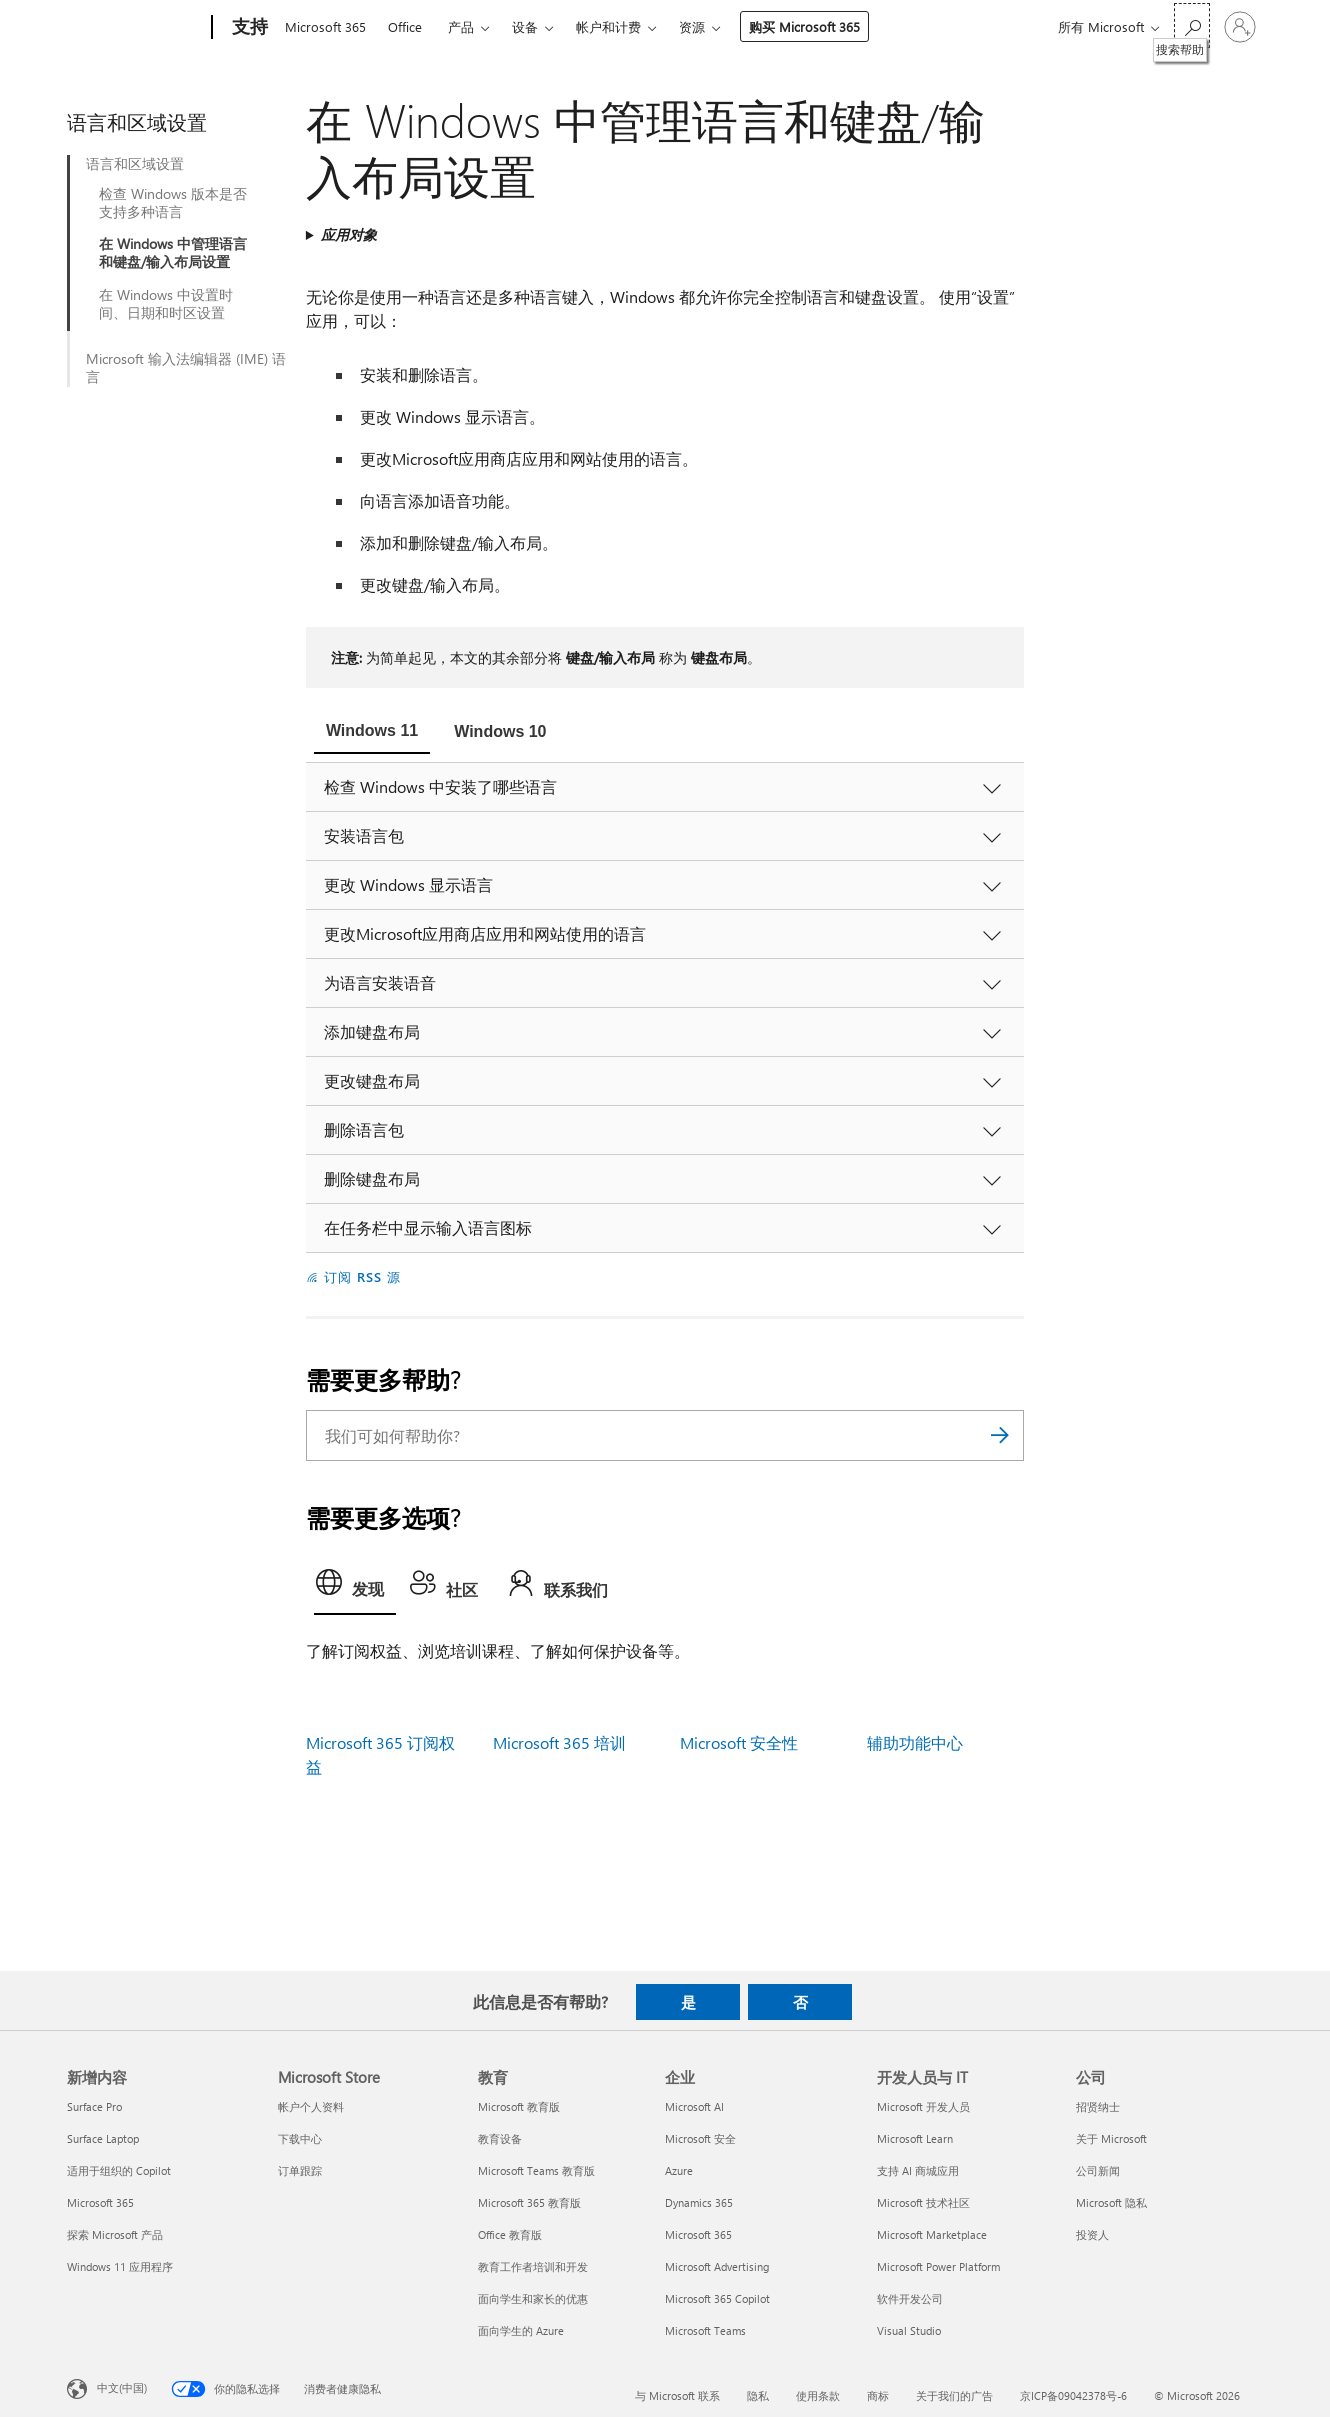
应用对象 (349, 234)
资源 (692, 26)
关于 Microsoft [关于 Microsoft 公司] (1111, 2138)
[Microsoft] (135, 28)
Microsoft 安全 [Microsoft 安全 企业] (700, 2138)
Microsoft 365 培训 (559, 1742)
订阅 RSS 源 (362, 1276)
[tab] (372, 733)
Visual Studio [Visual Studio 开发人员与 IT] (909, 2330)
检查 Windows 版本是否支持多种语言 (173, 203)
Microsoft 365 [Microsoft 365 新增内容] (100, 2202)
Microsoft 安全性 (739, 1742)
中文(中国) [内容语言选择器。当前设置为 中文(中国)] (122, 2387)
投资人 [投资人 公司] (1092, 2234)
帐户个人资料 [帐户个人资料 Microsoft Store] (311, 2106)
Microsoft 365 (325, 26)
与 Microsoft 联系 (677, 2395)
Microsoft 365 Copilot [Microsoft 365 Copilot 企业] (717, 2298)
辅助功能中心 (915, 1742)
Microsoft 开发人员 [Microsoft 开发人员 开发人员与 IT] (923, 2106)
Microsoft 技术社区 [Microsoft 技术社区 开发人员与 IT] (923, 2202)
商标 (878, 2395)
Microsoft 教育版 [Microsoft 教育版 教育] (519, 2106)
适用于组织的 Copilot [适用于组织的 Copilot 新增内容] (119, 2170)
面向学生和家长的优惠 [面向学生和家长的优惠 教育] (533, 2298)
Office (405, 26)
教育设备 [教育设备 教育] (500, 2138)
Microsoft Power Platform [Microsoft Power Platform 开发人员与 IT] (938, 2266)
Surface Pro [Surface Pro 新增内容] (94, 2106)
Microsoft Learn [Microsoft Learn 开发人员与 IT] (915, 2138)
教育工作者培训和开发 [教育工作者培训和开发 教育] (533, 2266)
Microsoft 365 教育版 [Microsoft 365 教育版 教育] (529, 2202)
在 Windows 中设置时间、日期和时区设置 (166, 304)
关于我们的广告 (954, 2395)
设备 (525, 26)
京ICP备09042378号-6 (1073, 2395)
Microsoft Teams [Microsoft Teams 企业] (705, 2330)
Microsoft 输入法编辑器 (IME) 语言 (186, 368)
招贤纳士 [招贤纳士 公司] (1098, 2106)
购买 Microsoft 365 (804, 26)
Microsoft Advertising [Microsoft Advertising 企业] (717, 2266)
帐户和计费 (608, 26)
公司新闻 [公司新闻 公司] (1098, 2170)
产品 (461, 26)
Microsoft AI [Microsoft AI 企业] (694, 2106)
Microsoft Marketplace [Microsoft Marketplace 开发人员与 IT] (932, 2234)
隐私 (758, 2395)
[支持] (248, 28)
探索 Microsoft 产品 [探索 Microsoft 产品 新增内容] (115, 2234)
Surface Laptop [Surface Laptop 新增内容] (103, 2138)
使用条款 (818, 2395)
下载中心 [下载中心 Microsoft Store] (300, 2138)
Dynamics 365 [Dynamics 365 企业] (699, 2202)
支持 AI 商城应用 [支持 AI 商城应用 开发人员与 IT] (918, 2170)
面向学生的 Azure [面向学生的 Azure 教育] (521, 2330)
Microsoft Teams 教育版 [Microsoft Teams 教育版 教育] (536, 2170)
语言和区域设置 (135, 164)
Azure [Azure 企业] (679, 2170)
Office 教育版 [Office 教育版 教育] (510, 2234)
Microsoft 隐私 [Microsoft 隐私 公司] (1111, 2202)
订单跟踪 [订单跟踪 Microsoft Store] (300, 2170)
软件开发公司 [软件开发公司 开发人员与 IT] (910, 2298)
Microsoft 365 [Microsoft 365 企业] (698, 2234)
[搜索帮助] (1192, 25)
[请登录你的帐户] (1240, 27)
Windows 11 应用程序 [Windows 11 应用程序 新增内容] (120, 2266)
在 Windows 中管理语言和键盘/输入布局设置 (173, 253)
